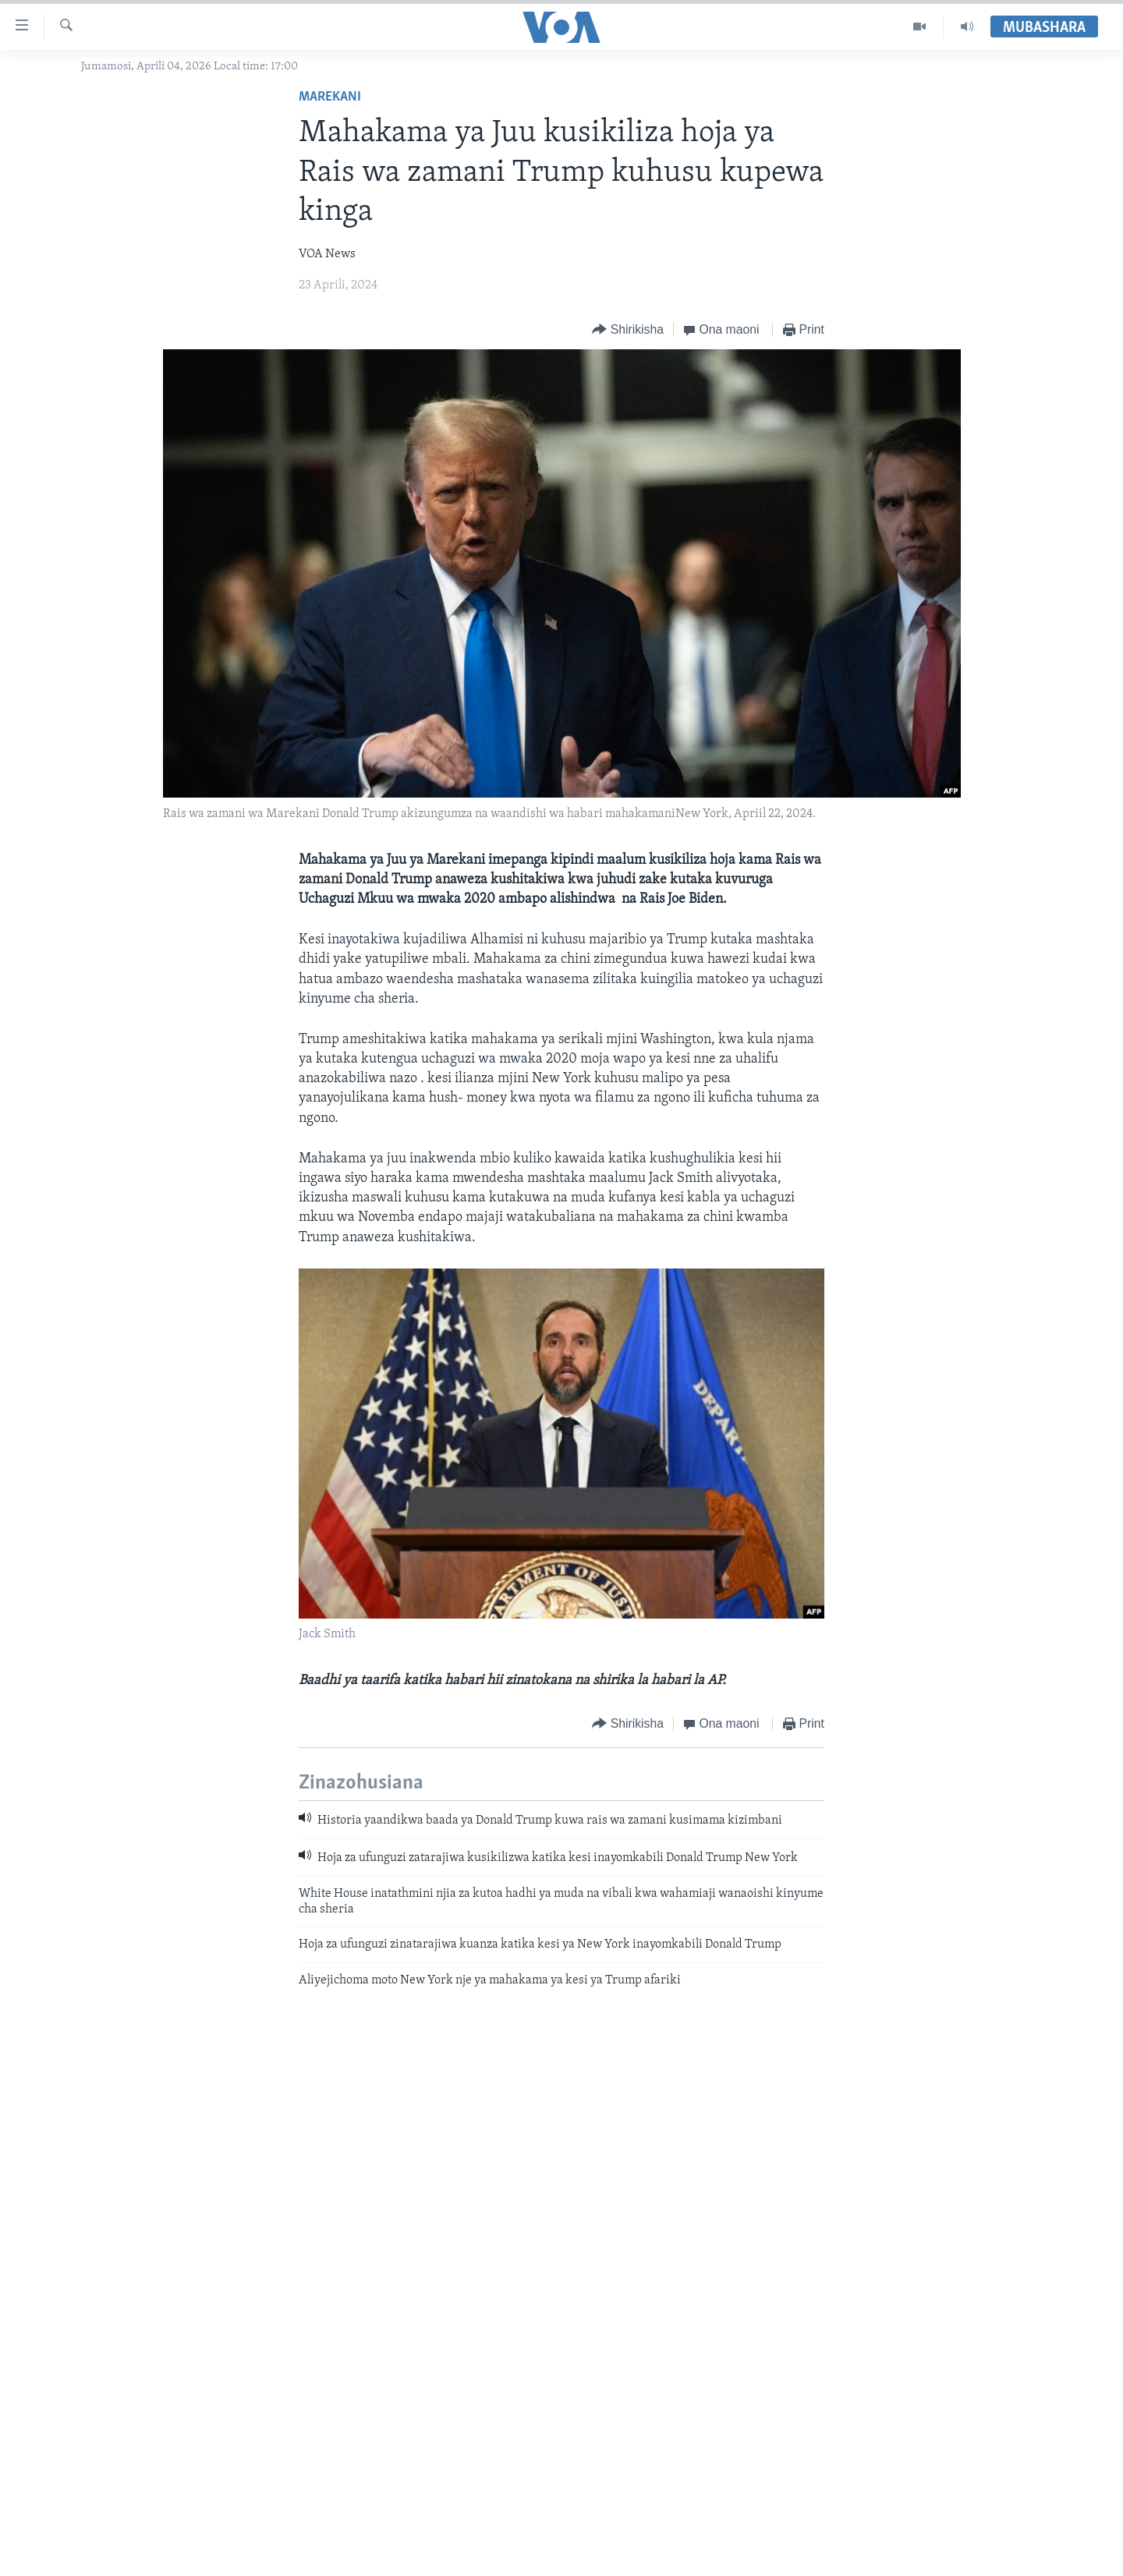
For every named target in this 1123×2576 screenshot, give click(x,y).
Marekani (330, 97)
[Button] (628, 330)
